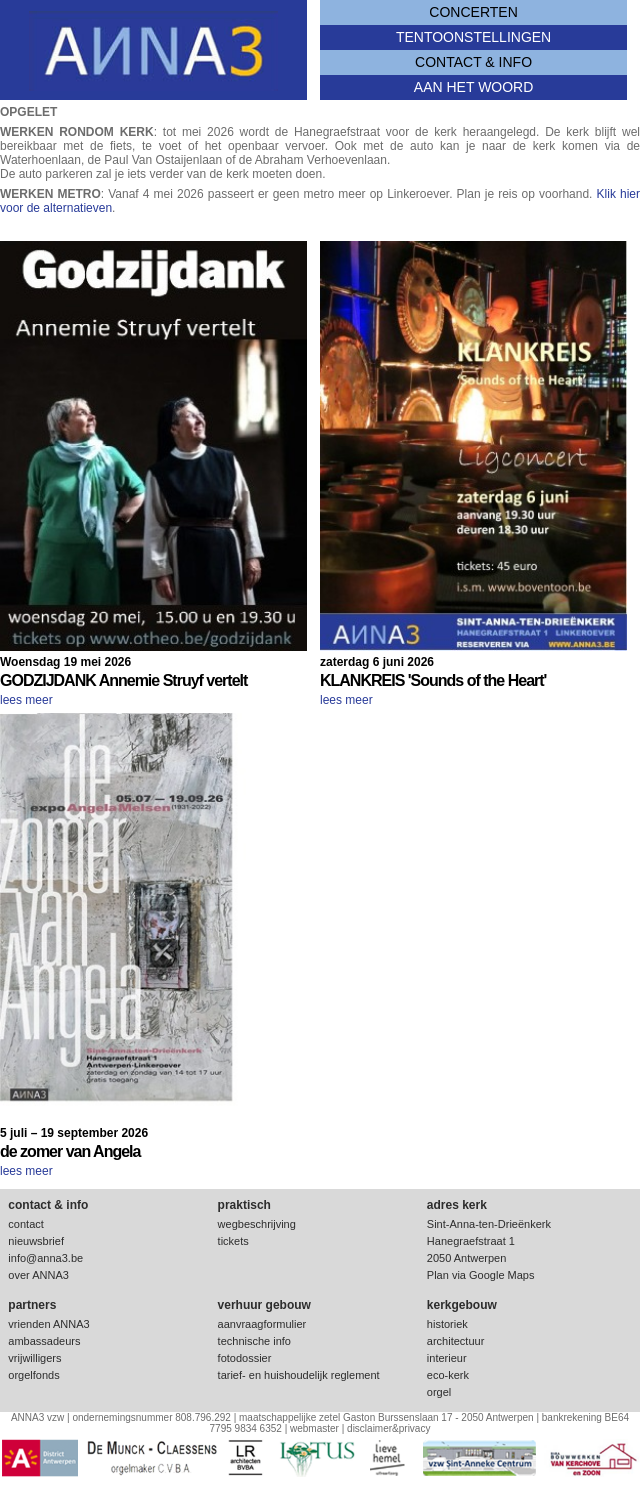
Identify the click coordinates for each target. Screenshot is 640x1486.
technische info (254, 1341)
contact (25, 1224)
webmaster (314, 1428)
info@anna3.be (45, 1258)
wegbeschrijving (257, 1224)
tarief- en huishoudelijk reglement (299, 1375)
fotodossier (245, 1358)
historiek (447, 1324)
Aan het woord (474, 87)
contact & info (473, 62)
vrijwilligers (34, 1358)
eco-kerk (448, 1375)
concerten (473, 12)
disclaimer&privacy (388, 1428)
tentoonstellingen (473, 37)
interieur (447, 1358)
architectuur (455, 1341)
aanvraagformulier (262, 1324)
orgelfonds (33, 1375)
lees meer (26, 700)
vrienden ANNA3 (48, 1324)
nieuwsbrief (36, 1241)
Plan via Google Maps (481, 1275)
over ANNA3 (38, 1275)
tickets (233, 1241)
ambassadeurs (44, 1341)
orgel (439, 1392)
